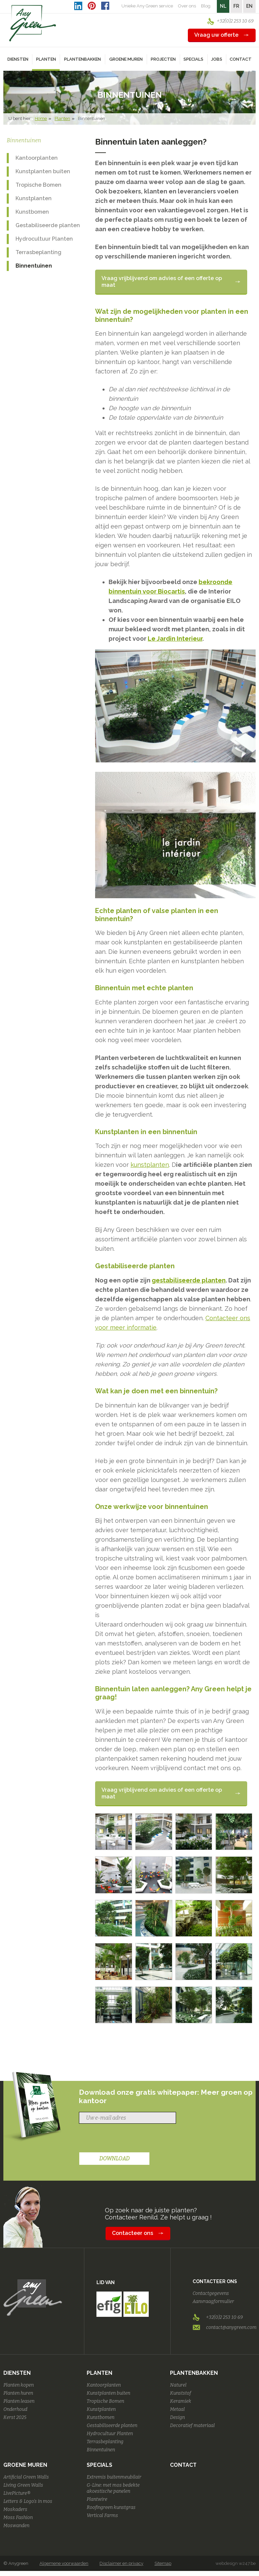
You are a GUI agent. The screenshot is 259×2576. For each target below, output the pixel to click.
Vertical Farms (102, 2515)
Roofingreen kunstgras (111, 2507)
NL (223, 6)
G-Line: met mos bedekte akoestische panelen (113, 2488)
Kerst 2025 (14, 2417)
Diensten (17, 2373)
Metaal (177, 2409)
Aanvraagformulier (213, 2301)
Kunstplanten (34, 198)
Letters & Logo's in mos (27, 2501)
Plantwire (97, 2499)
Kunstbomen (32, 212)
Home (41, 118)
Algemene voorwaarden (63, 2563)
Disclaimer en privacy (121, 2563)
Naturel (178, 2385)
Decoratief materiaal (192, 2425)
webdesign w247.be (235, 2563)
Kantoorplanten (37, 158)
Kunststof (180, 2393)
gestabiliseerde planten (189, 1280)
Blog (205, 5)
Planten (62, 118)
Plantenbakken (194, 2373)
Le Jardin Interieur (175, 638)
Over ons (187, 5)
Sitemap (162, 2563)
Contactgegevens (211, 2293)
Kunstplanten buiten (43, 171)
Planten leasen (18, 2401)
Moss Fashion (18, 2517)
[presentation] (130, 2139)
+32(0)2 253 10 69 (235, 21)
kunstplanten (150, 1164)
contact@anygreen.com (231, 2327)
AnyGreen (32, 23)
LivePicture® (16, 2493)
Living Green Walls (23, 2485)
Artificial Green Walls (26, 2477)
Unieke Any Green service (147, 5)
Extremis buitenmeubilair (114, 2477)
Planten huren (18, 2393)
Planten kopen (18, 2385)
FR (236, 6)
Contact (241, 59)
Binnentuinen (34, 266)
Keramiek (180, 2401)
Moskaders (15, 2509)
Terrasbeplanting (38, 252)
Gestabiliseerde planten (48, 225)
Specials (99, 2465)
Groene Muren (25, 2465)
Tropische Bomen (38, 185)
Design (177, 2417)
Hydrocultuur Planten (44, 239)
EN (249, 6)
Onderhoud (15, 2409)
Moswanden (16, 2525)
